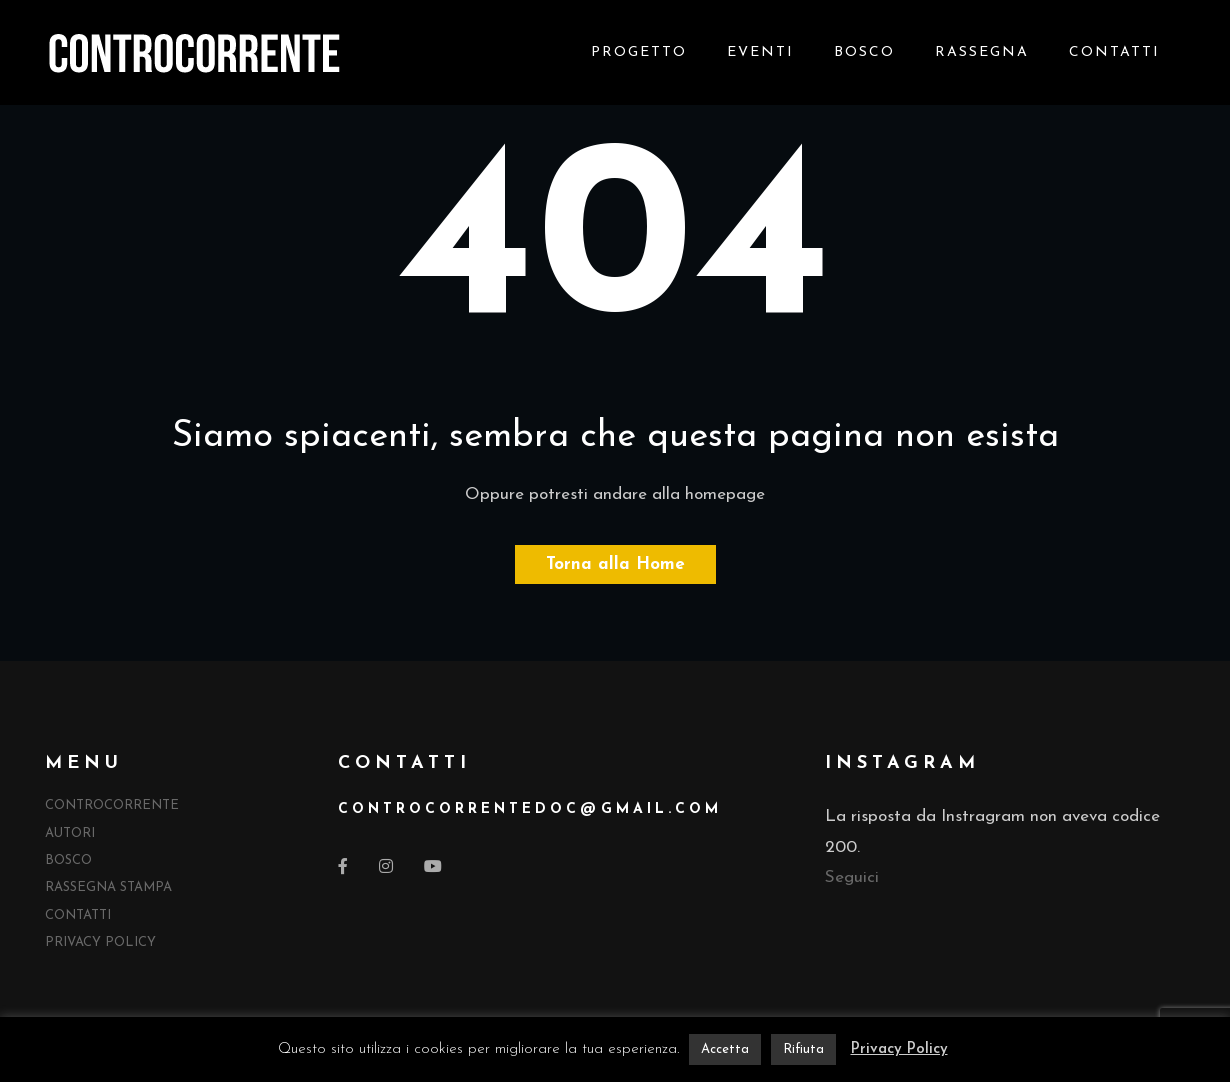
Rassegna (982, 52)
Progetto (639, 52)
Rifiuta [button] (803, 1049)
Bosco (864, 52)
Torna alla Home (615, 564)
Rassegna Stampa (108, 887)
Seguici (852, 877)
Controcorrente (112, 805)
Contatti (1114, 52)
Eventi (760, 52)
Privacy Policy (100, 942)
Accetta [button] (725, 1049)
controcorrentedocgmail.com (530, 809)
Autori (70, 833)
